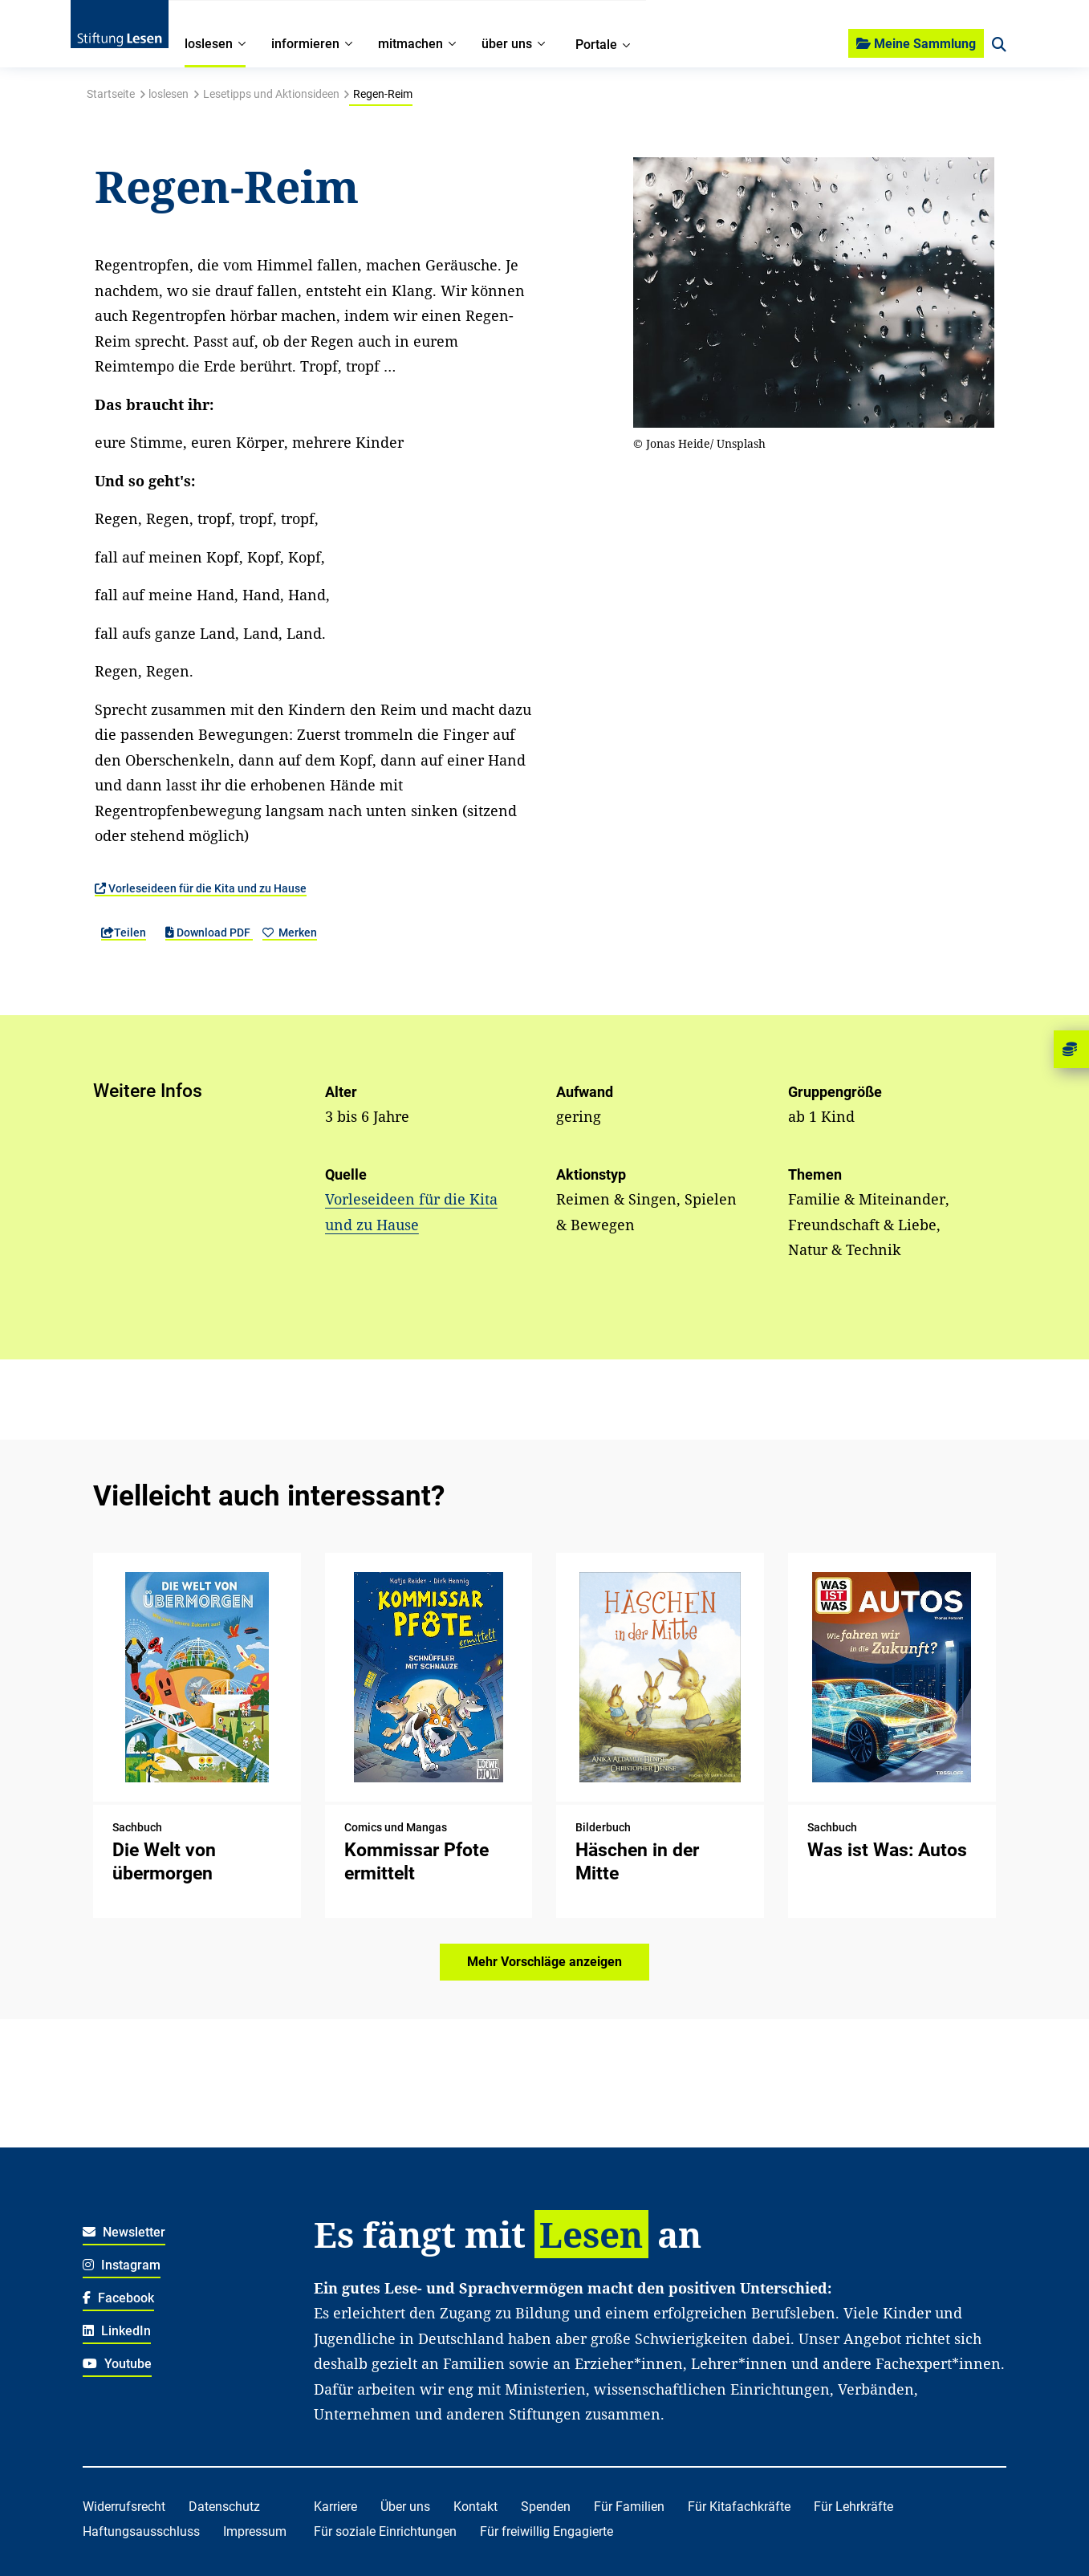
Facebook (118, 2298)
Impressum (254, 2531)
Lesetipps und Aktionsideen (271, 93)
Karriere (335, 2506)
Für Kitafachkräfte (739, 2506)
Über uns (405, 2506)
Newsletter (124, 2232)
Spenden (546, 2506)
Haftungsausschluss (141, 2531)
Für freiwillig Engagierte (546, 2531)
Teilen (123, 932)
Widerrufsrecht (124, 2506)
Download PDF (209, 932)
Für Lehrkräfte (853, 2506)
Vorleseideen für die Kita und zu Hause (201, 888)
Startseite (111, 93)
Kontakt (475, 2506)
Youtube (117, 2363)
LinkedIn (117, 2330)
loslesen (168, 93)
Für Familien (629, 2506)
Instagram (122, 2265)
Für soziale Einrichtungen (385, 2531)
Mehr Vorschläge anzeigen (544, 1961)
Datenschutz (224, 2506)
